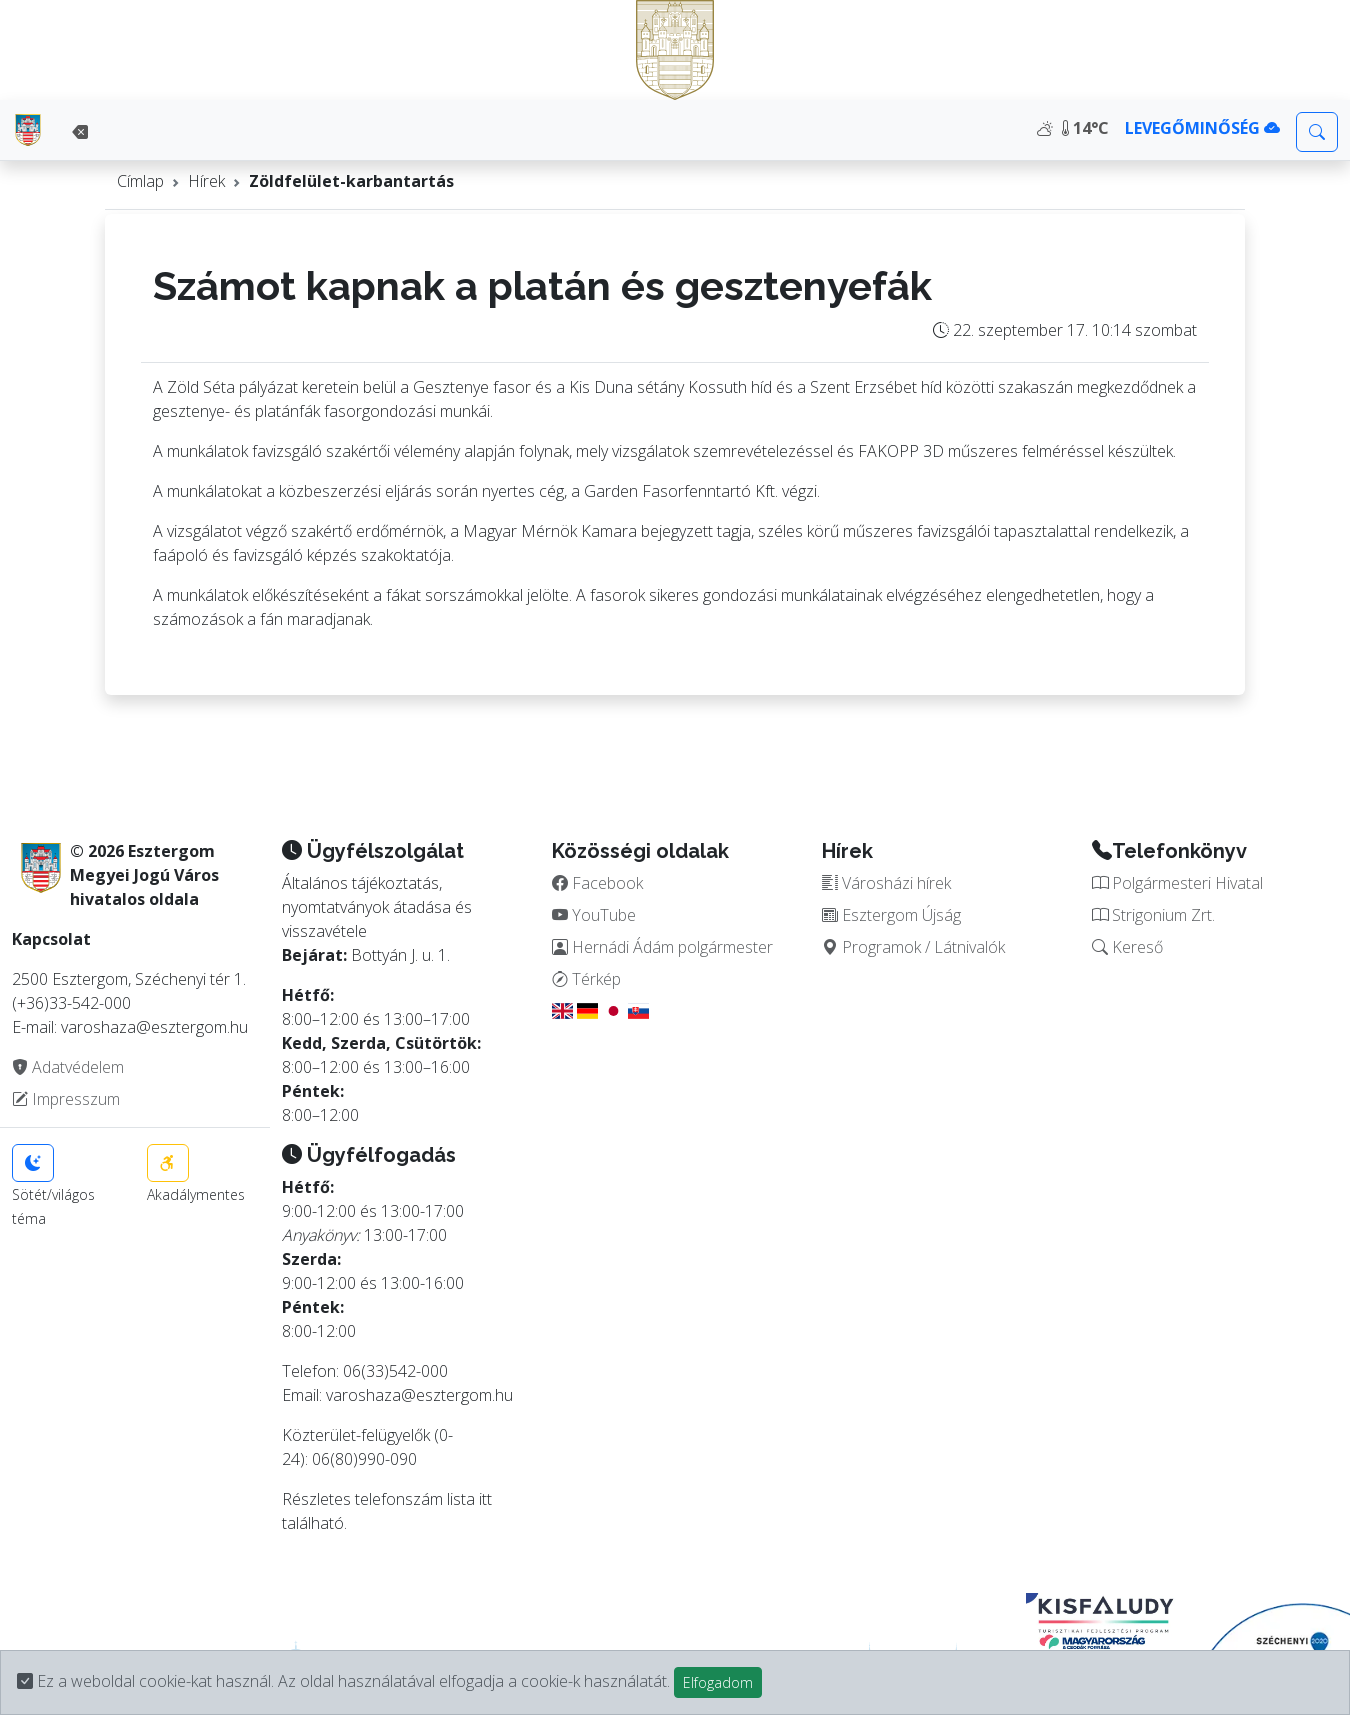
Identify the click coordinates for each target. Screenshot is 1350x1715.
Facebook (597, 883)
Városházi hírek (886, 883)
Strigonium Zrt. (1153, 915)
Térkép (586, 979)
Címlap (140, 181)
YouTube (594, 915)
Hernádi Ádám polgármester (662, 947)
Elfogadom (718, 1682)
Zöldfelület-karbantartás (351, 181)
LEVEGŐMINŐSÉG (1202, 128)
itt (485, 1499)
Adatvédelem (68, 1067)
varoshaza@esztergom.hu (419, 1395)
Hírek (206, 181)
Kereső (1127, 947)
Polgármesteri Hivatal (1177, 883)
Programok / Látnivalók (913, 947)
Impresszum (66, 1099)
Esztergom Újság (891, 915)
